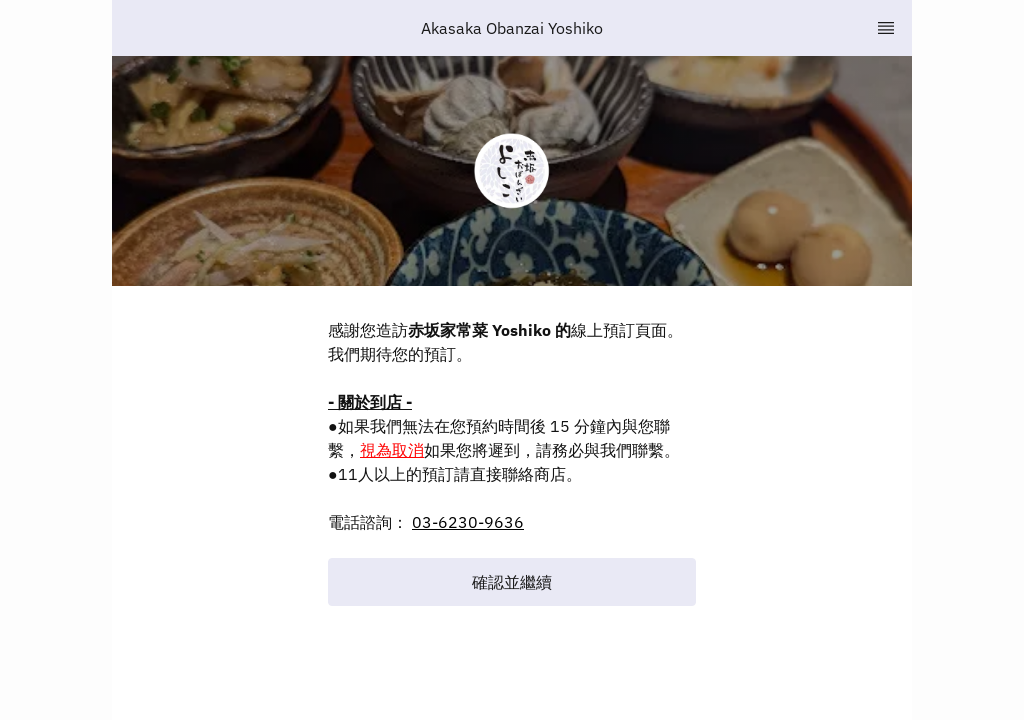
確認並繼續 (512, 582)
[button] (512, 582)
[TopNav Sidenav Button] (886, 28)
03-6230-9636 (468, 522)
